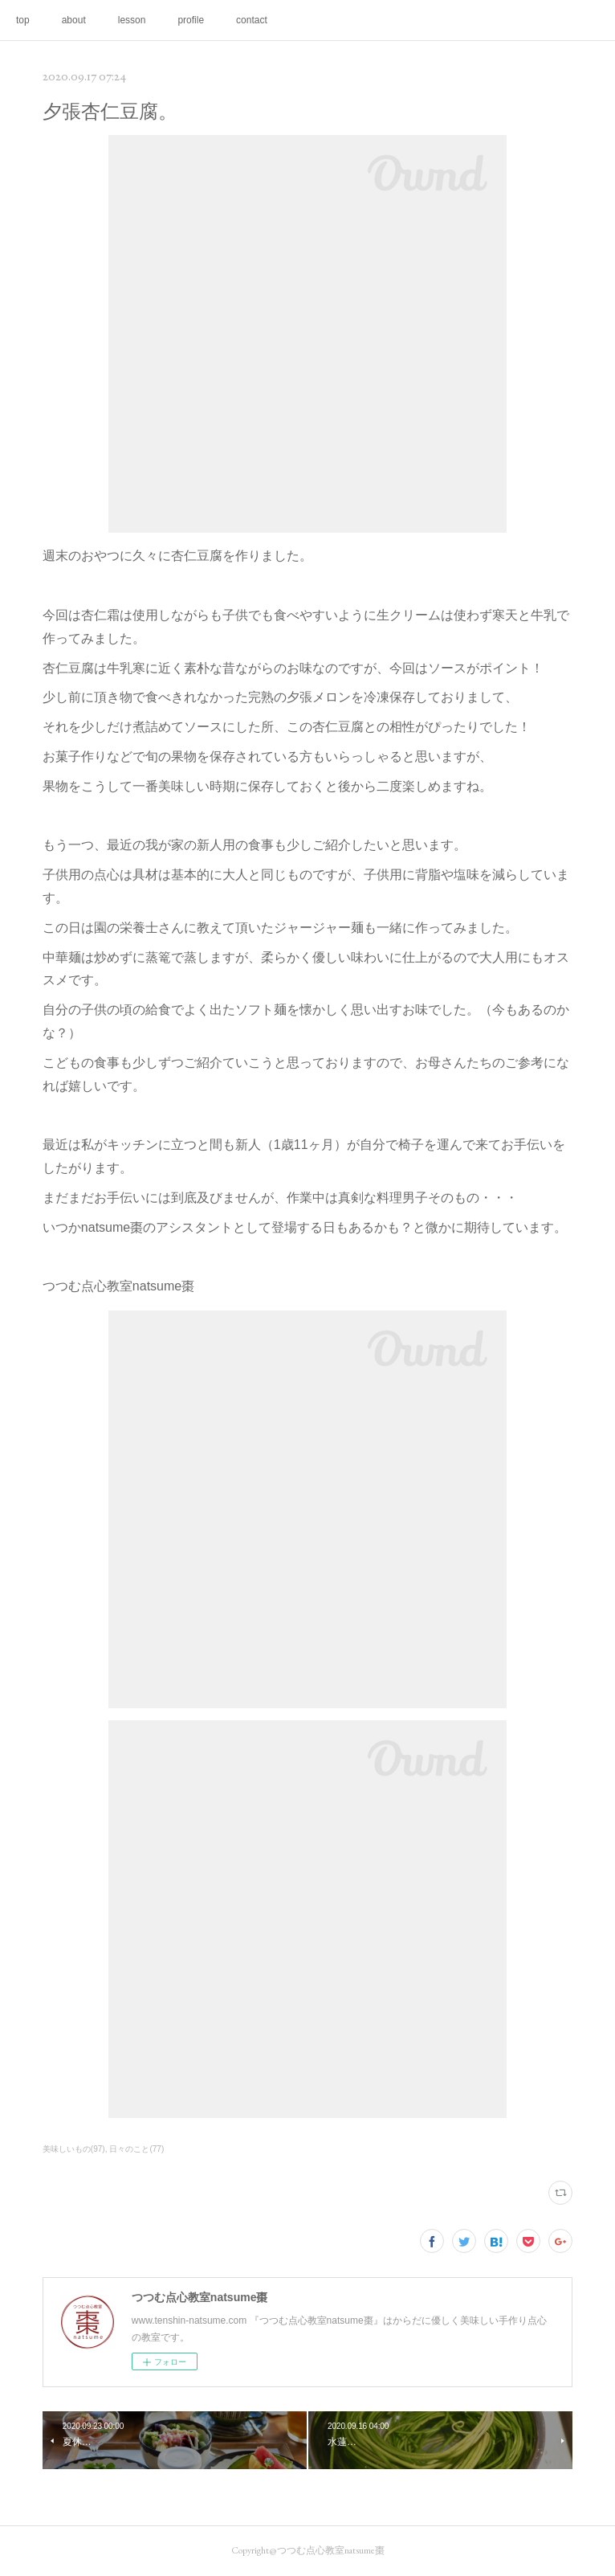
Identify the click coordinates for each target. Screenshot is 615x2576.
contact (251, 20)
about (74, 20)
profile (190, 20)
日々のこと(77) (136, 2149)
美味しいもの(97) (74, 2149)
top (23, 20)
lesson (132, 20)
